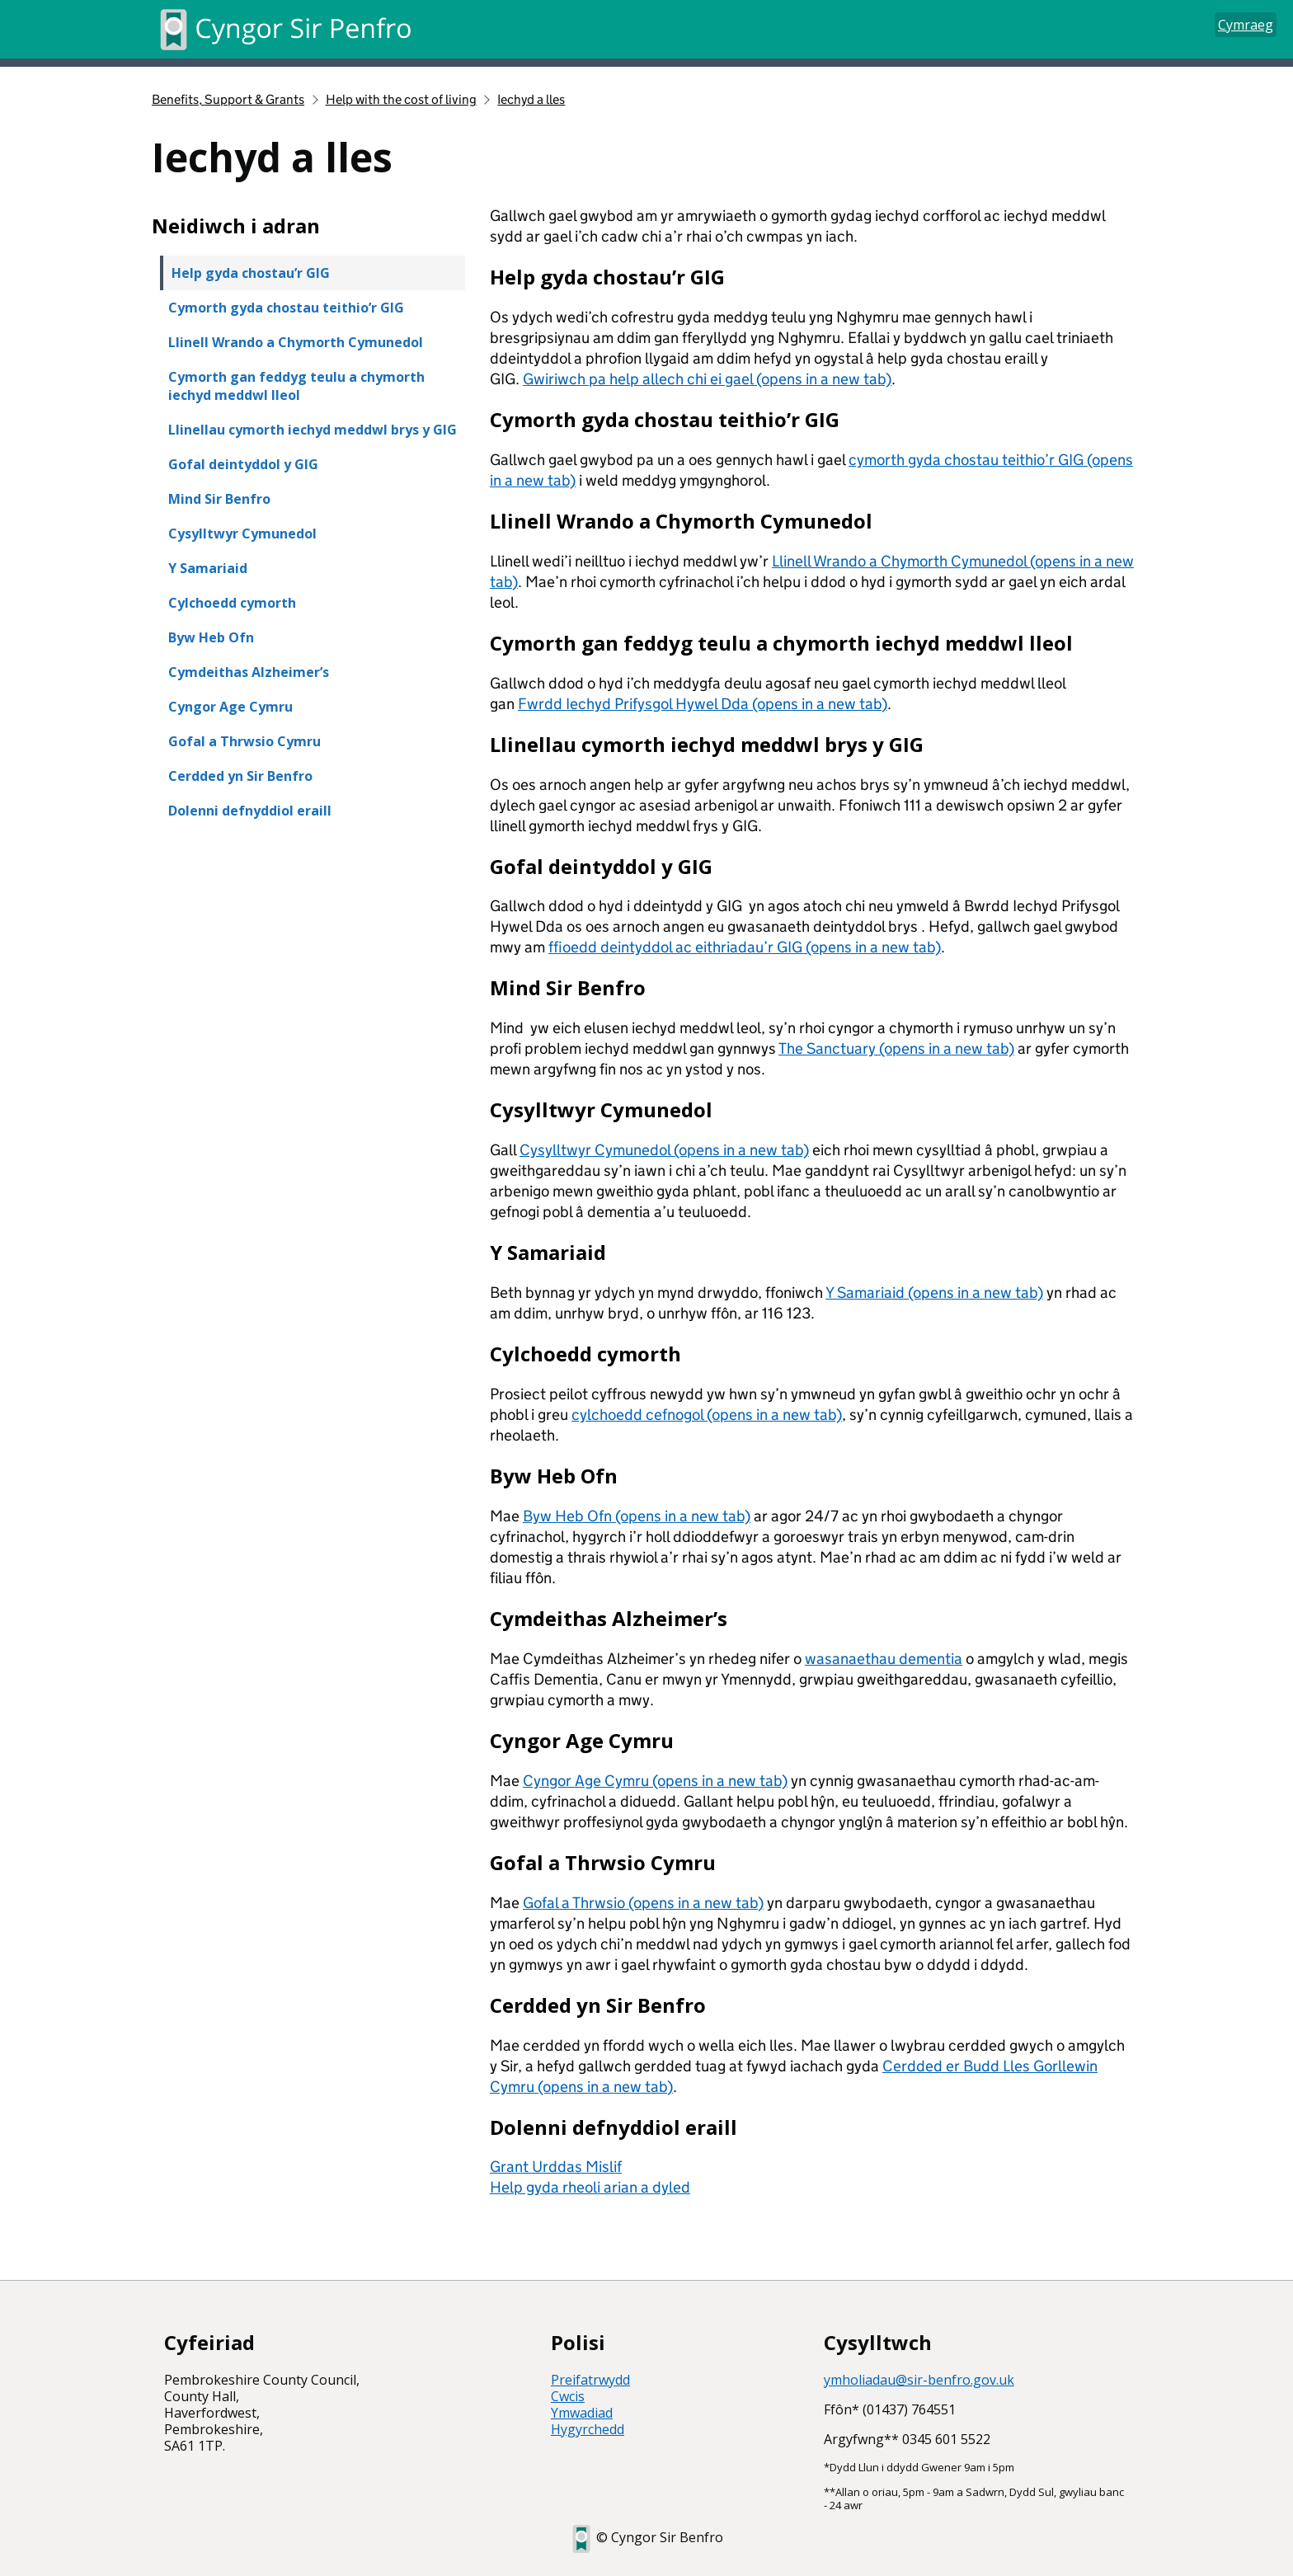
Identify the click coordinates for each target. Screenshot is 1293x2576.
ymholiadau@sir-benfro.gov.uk (919, 2380)
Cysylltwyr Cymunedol (242, 533)
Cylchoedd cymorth (232, 603)
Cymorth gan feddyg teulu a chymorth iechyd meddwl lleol (296, 386)
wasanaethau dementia (883, 1658)
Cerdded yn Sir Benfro (240, 776)
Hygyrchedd (587, 2429)
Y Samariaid (207, 568)
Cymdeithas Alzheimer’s (248, 672)
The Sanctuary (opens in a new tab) (896, 1048)
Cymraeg (1245, 25)
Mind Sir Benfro (219, 499)
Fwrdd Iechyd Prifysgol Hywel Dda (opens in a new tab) (702, 703)
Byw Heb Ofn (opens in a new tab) (636, 1516)
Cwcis (568, 2396)
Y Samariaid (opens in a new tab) (934, 1292)
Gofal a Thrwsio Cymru (244, 741)
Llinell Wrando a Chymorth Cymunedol (295, 342)
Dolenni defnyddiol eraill (249, 810)
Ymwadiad (582, 2413)
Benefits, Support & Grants (228, 99)
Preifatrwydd (590, 2380)
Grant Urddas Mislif (556, 2166)
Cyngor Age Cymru (230, 707)
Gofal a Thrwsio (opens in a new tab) (643, 1902)
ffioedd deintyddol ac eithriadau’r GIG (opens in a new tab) (744, 947)
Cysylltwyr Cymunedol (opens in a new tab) (664, 1149)
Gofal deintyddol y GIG (243, 464)
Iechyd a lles (531, 99)
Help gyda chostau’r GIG (251, 273)
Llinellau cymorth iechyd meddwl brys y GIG (312, 430)
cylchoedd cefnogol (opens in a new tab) (706, 1414)
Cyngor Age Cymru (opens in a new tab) (655, 1780)
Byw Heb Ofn (211, 637)
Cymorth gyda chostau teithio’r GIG (286, 307)
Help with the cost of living (401, 99)
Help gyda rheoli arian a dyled (590, 2187)
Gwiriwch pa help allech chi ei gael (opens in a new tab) (707, 378)
